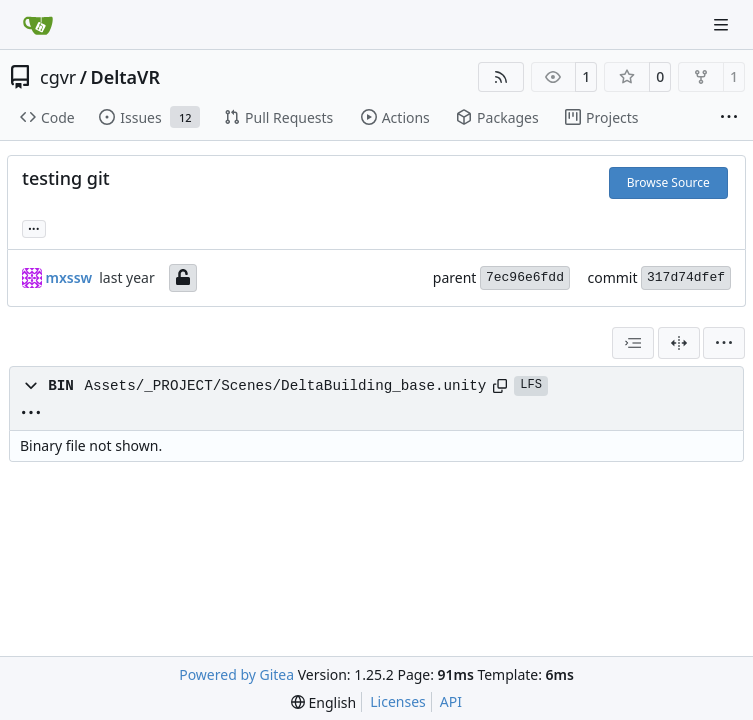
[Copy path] (500, 386)
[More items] (729, 118)
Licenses (398, 701)
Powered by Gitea (236, 674)
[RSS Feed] (501, 77)
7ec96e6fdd (525, 277)
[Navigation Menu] (723, 24)
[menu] (724, 343)
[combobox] (633, 343)
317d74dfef (686, 277)
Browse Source (668, 182)
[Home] (38, 25)
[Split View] (679, 343)
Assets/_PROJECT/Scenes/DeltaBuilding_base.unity (285, 386)
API (451, 701)
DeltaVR (125, 77)
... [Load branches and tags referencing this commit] (34, 227)
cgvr (58, 77)
